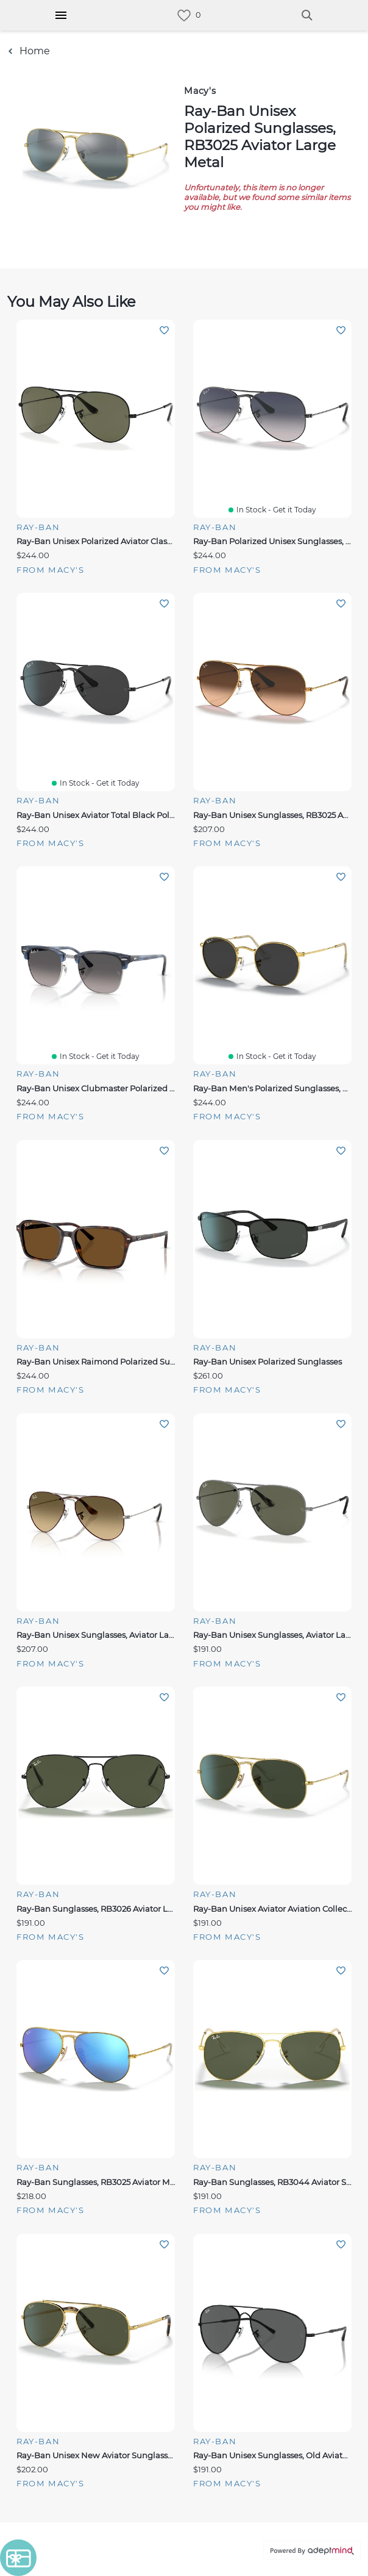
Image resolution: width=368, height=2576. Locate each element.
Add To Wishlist (164, 330)
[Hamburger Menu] (60, 15)
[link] (184, 15)
